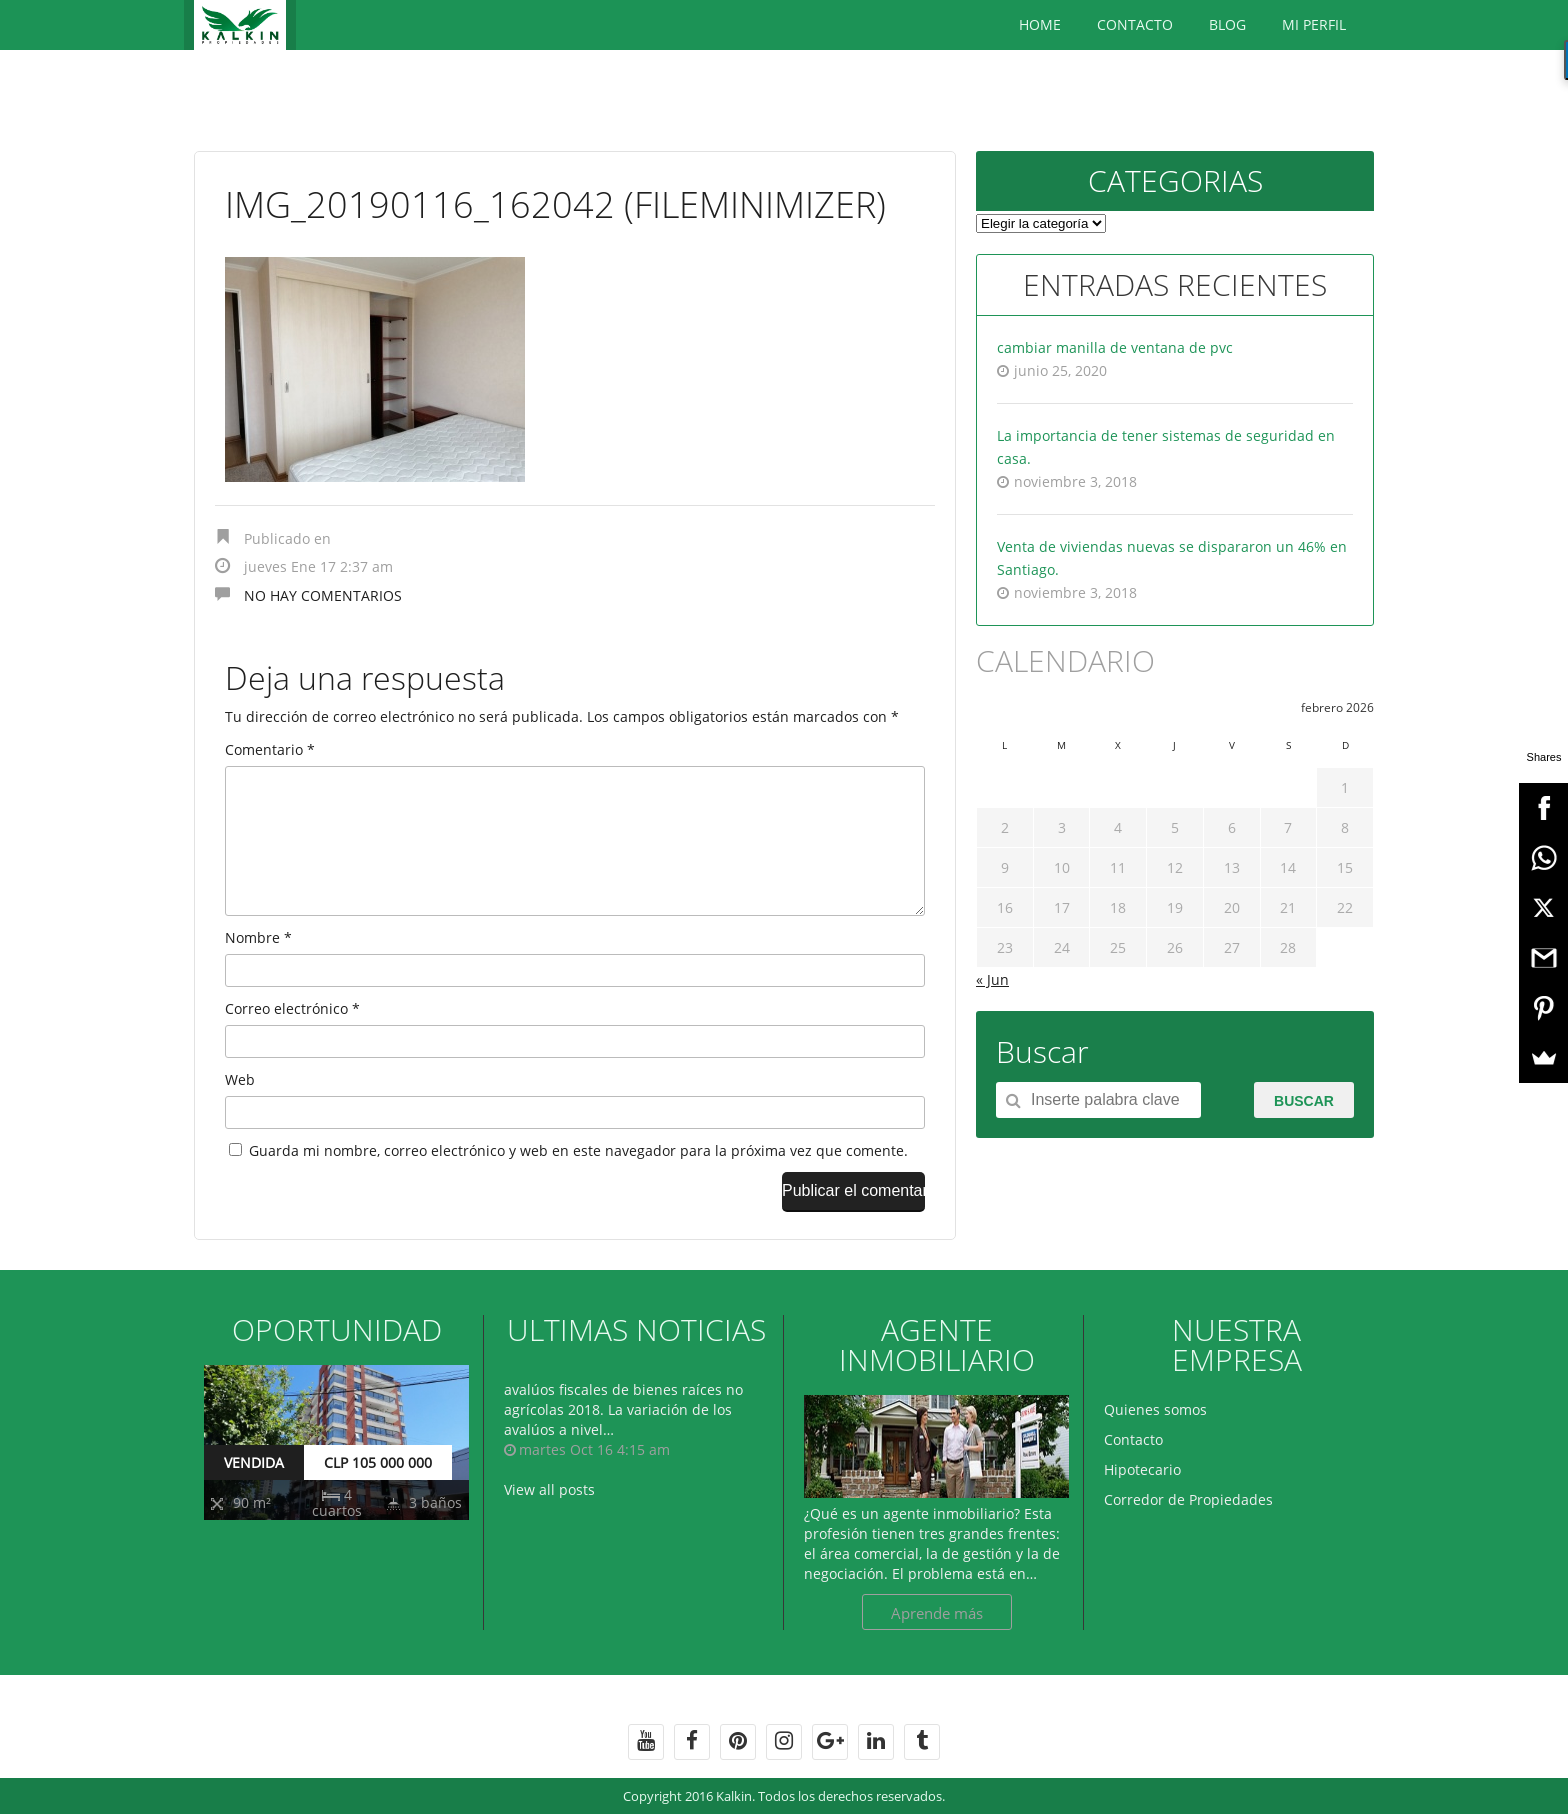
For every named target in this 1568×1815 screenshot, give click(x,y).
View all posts (549, 1521)
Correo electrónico (292, 1040)
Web (240, 1111)
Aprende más (937, 1645)
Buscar (1304, 1101)
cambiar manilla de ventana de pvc (1115, 347)
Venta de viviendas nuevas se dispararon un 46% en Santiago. (1172, 558)
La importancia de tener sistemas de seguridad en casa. (1166, 447)
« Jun (992, 979)
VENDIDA (254, 1494)
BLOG (1227, 24)
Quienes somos (1155, 1441)
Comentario (270, 749)
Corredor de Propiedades (1188, 1531)
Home (1040, 24)
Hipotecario (1142, 1501)
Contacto (1135, 24)
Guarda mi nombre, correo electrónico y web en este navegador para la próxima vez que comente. (578, 1182)
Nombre (258, 969)
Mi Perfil (1314, 24)
